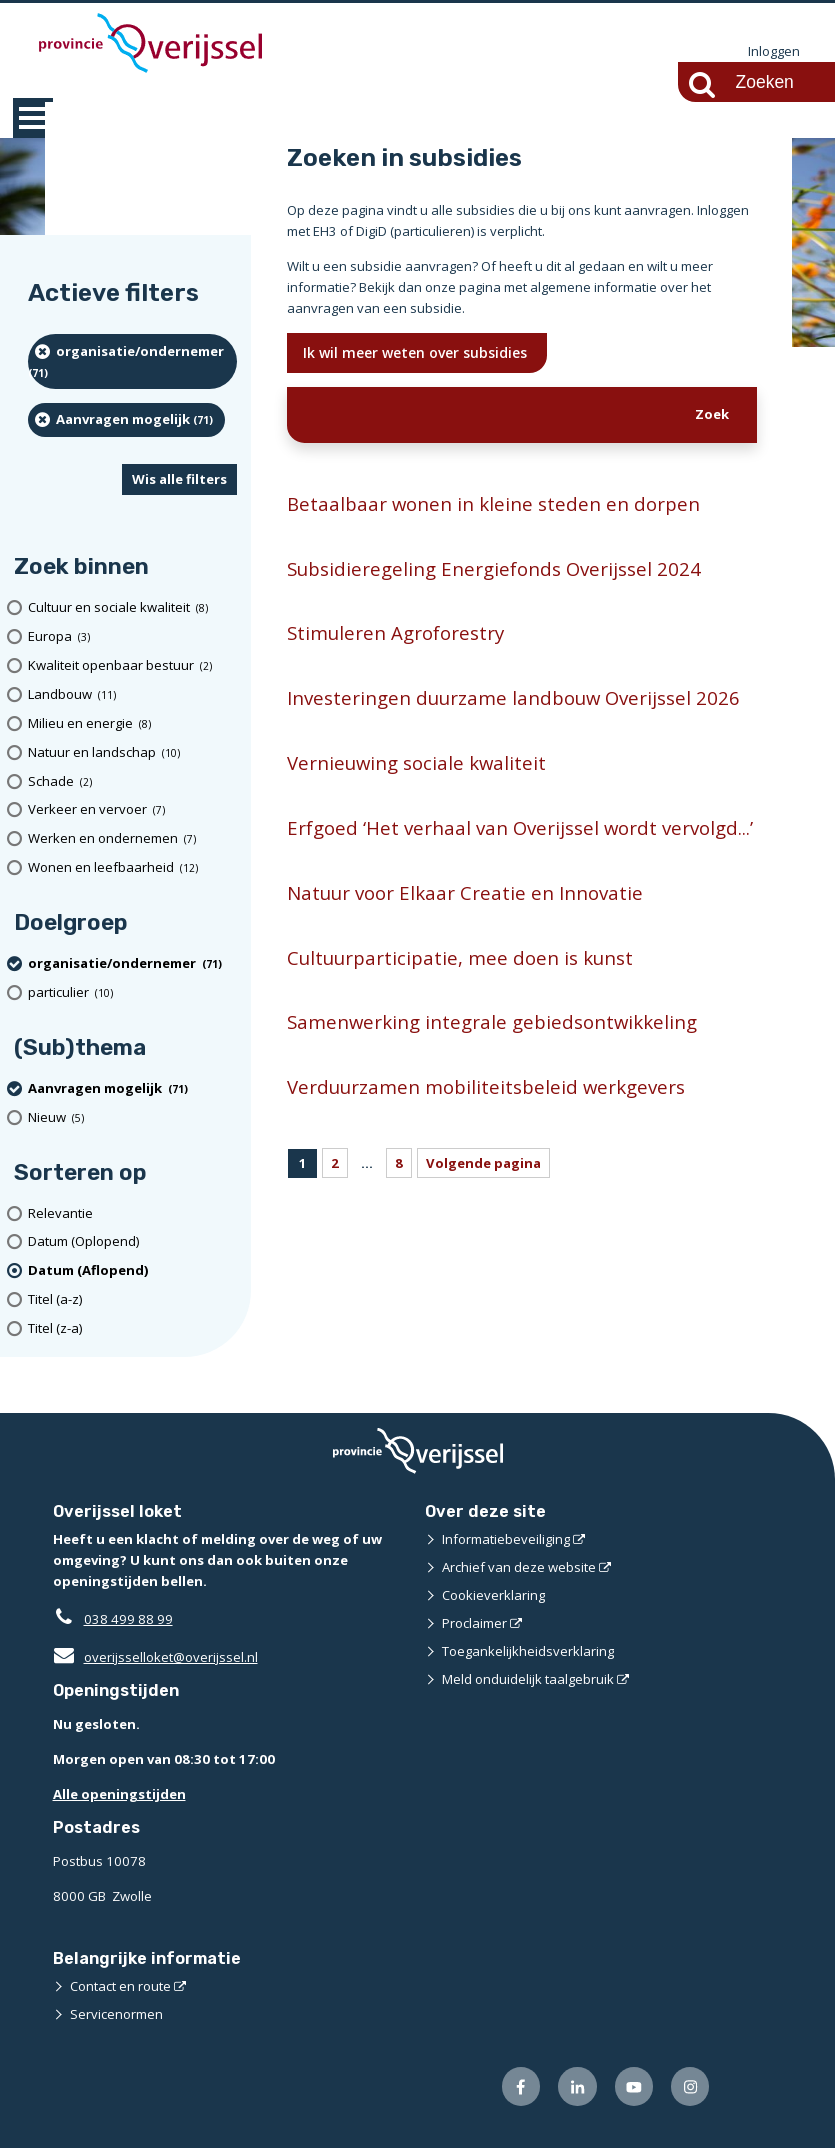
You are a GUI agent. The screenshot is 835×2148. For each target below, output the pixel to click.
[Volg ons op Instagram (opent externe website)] (690, 2086)
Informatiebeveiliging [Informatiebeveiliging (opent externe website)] (506, 1539)
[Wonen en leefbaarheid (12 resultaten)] (132, 867)
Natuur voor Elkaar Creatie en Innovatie (465, 892)
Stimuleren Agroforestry (395, 632)
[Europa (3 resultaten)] (132, 636)
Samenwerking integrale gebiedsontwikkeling (492, 1022)
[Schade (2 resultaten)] (132, 781)
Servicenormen (116, 2014)
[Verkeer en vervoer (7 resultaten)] (132, 810)
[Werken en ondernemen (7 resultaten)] (132, 838)
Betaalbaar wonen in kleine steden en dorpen (493, 503)
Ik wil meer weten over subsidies (417, 352)
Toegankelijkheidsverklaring (528, 1651)
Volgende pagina (483, 1163)
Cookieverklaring (493, 1595)
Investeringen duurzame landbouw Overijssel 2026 (513, 697)
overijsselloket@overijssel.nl (155, 1657)
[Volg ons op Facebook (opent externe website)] (520, 2086)
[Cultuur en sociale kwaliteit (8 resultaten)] (132, 607)
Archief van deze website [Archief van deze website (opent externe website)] (519, 1567)
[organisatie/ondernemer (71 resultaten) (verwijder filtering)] (132, 361)
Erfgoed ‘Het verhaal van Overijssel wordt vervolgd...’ (520, 827)
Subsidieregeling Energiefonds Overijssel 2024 (494, 568)
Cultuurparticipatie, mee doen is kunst (460, 957)
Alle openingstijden (119, 1794)
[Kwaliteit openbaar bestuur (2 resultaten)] (132, 665)
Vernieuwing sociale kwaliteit (416, 762)
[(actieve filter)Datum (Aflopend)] (132, 1270)
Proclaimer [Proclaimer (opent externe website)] (474, 1623)
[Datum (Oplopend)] (132, 1242)
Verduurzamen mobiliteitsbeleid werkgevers (486, 1086)
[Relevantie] (132, 1213)
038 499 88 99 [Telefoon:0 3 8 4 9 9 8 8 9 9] (128, 1619)
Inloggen (774, 52)
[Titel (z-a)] (132, 1328)
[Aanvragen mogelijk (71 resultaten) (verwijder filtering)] (126, 420)
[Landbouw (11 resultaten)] (132, 694)
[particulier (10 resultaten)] (132, 992)
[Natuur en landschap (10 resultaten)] (132, 752)
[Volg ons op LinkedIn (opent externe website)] (577, 2086)
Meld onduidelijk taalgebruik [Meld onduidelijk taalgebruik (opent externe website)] (528, 1679)
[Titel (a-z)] (132, 1299)
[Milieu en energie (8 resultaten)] (132, 723)
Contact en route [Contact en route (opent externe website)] (120, 1986)
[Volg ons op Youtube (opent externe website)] (633, 2086)
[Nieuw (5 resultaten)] (132, 1117)
